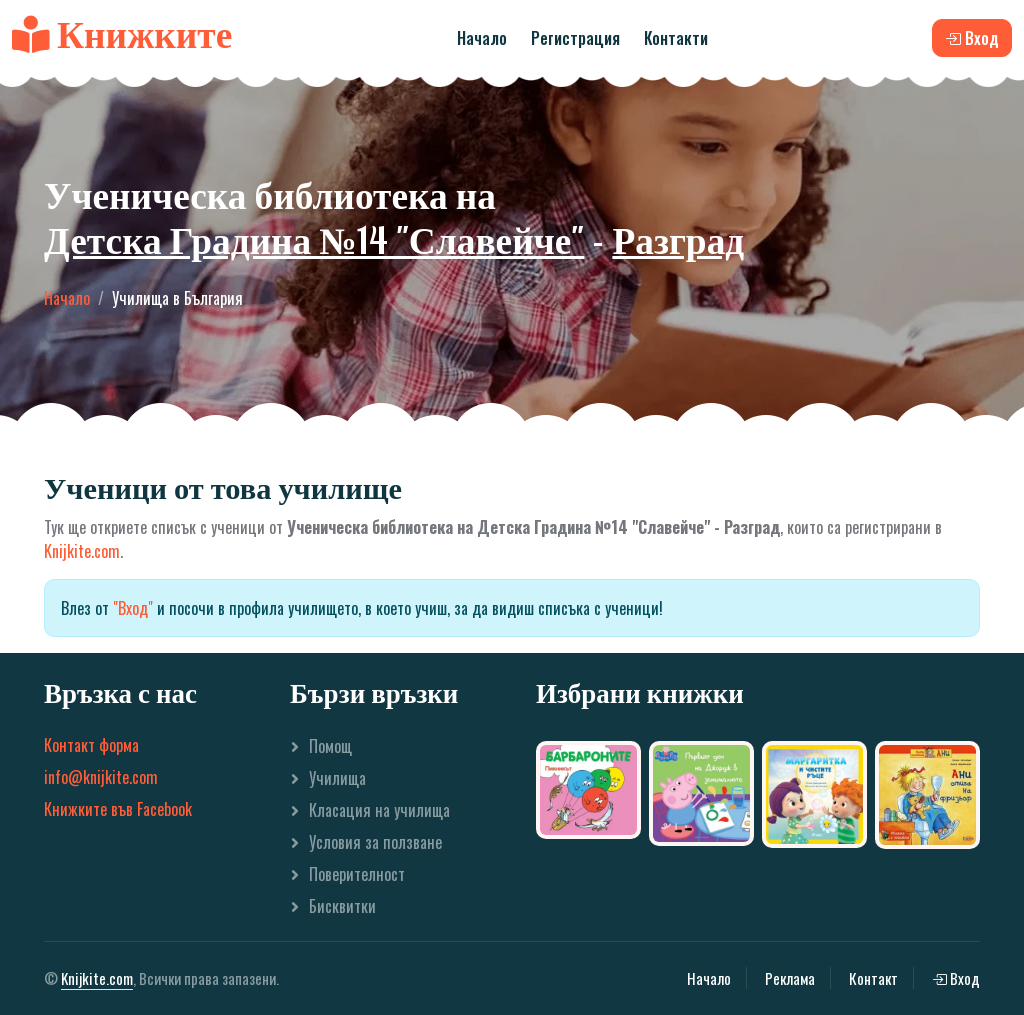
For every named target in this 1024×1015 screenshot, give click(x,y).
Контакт (873, 978)
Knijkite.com (82, 551)
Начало (482, 38)
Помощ (330, 746)
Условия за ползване (375, 842)
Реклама (790, 978)
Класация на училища (379, 810)
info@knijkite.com (101, 777)
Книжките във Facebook (118, 809)
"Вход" (133, 608)
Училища (337, 778)
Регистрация (575, 38)
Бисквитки (342, 906)
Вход (956, 978)
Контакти (676, 38)
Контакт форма (91, 745)
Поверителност (357, 874)
